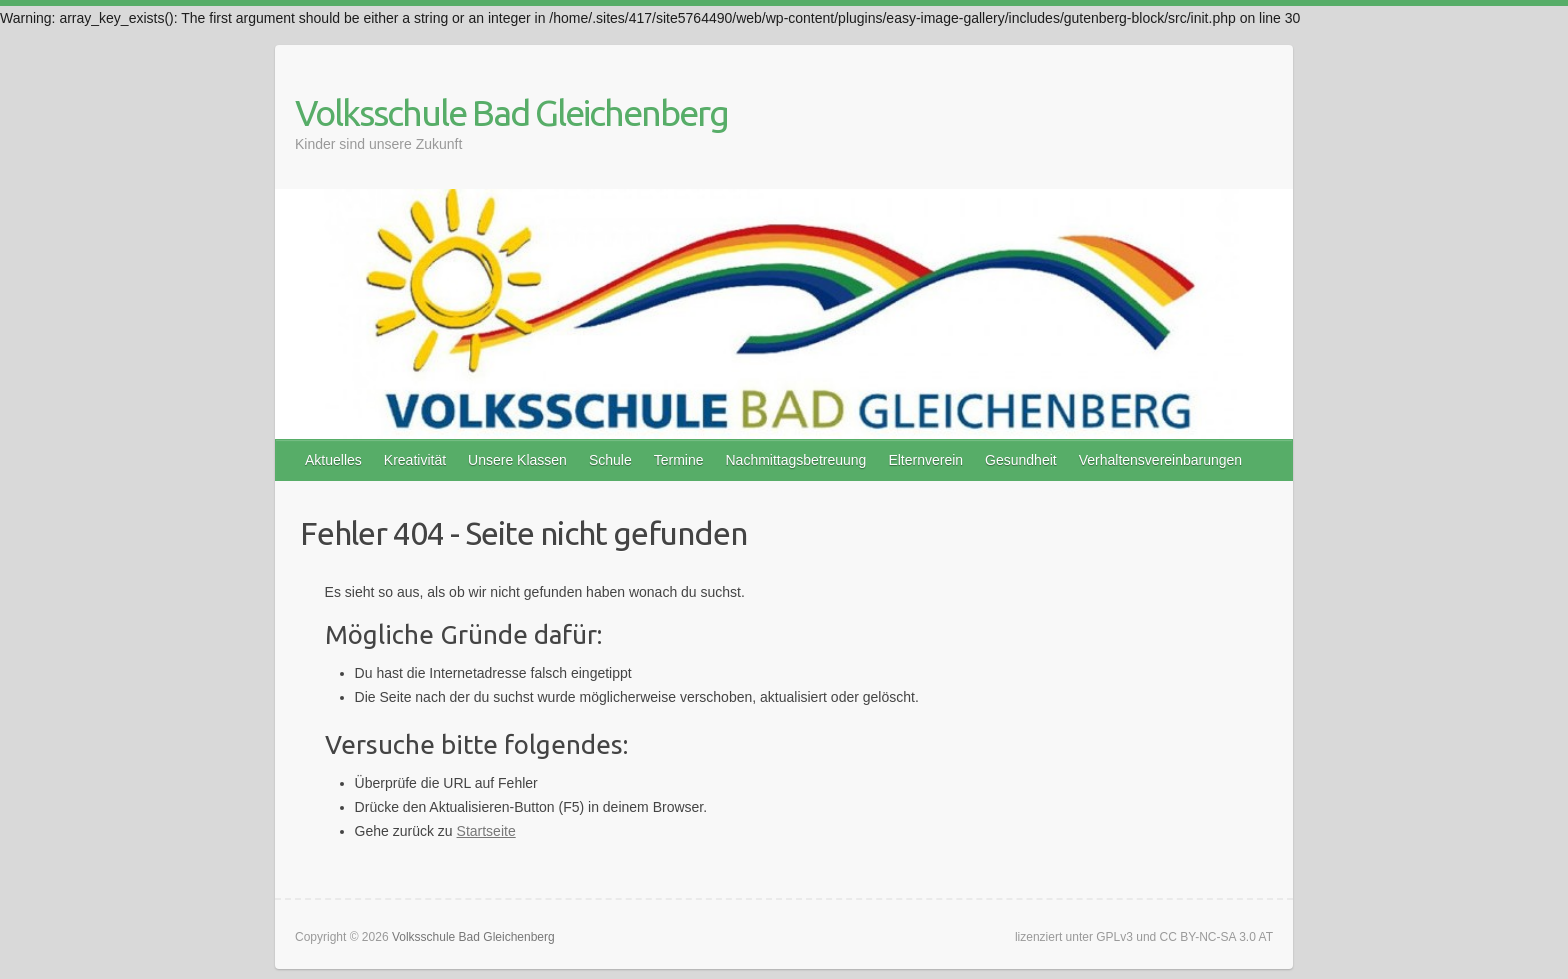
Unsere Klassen (517, 460)
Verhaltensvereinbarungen (1160, 460)
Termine (679, 460)
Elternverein (925, 460)
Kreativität (415, 460)
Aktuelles (333, 460)
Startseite (486, 831)
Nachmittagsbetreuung (796, 460)
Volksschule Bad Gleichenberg (511, 112)
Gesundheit (1021, 460)
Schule (610, 460)
